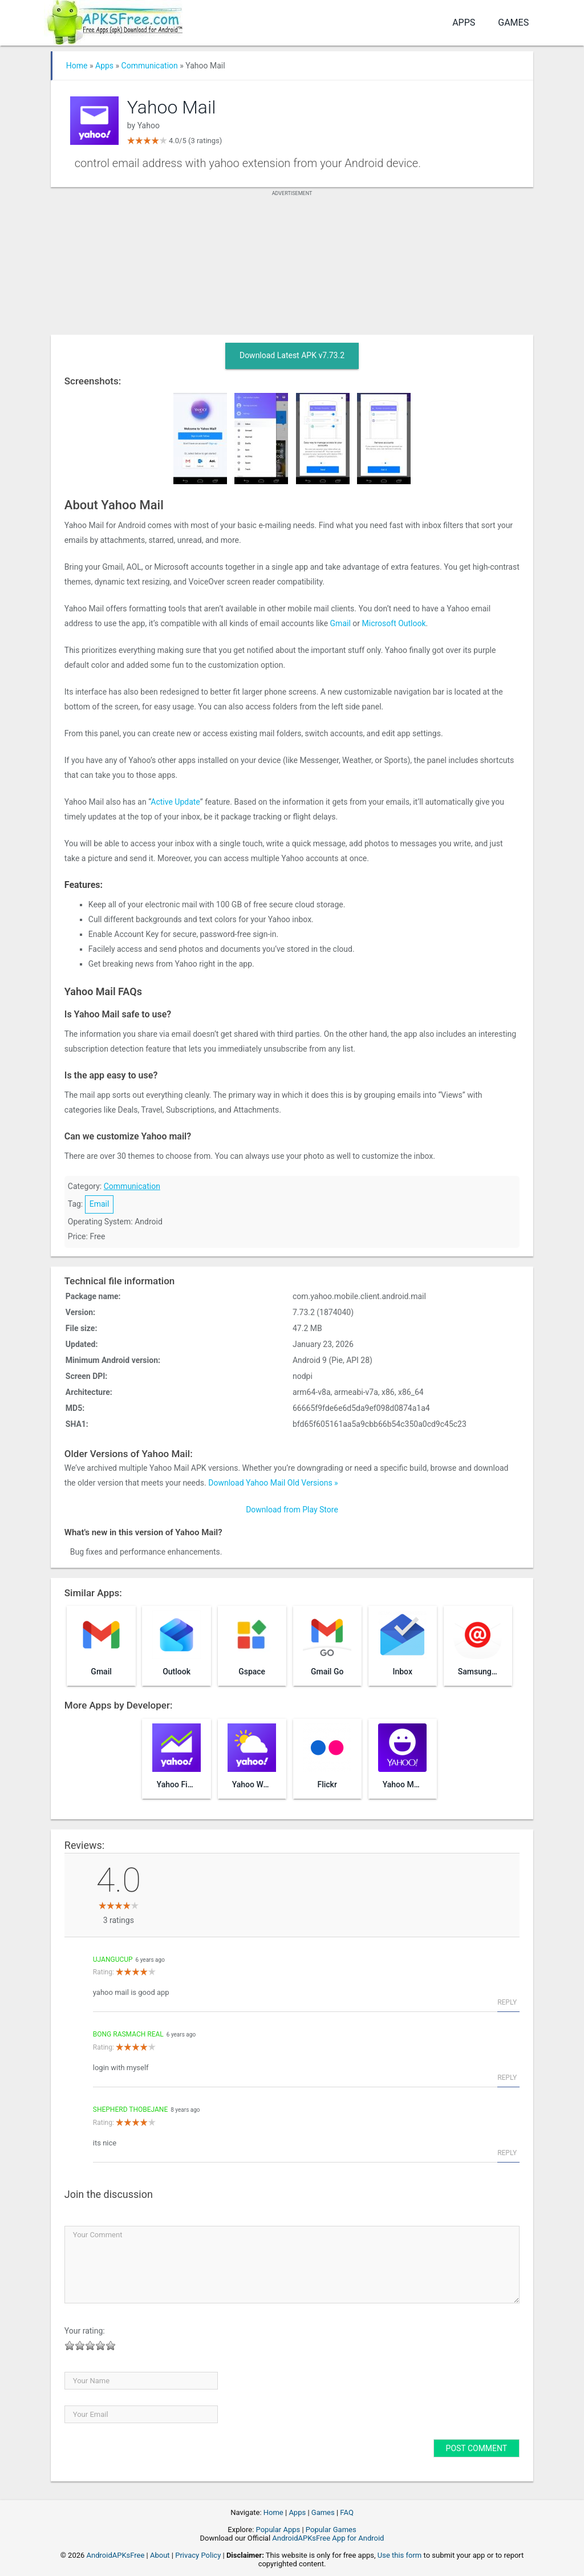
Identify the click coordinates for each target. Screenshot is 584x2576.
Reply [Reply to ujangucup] (507, 2002)
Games (513, 22)
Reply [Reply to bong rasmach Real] (507, 2078)
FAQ (346, 2512)
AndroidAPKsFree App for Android (328, 2538)
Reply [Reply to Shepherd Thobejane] (507, 2153)
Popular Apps (278, 2529)
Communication (149, 65)
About (160, 2555)
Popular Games (331, 2529)
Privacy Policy (198, 2555)
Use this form (400, 2555)
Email (100, 1203)
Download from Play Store (292, 1509)
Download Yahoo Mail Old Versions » (273, 1482)
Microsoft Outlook (394, 623)
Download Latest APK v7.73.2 (292, 355)
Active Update (175, 801)
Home (77, 65)
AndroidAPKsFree (116, 2555)
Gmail (340, 623)
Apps (463, 22)
